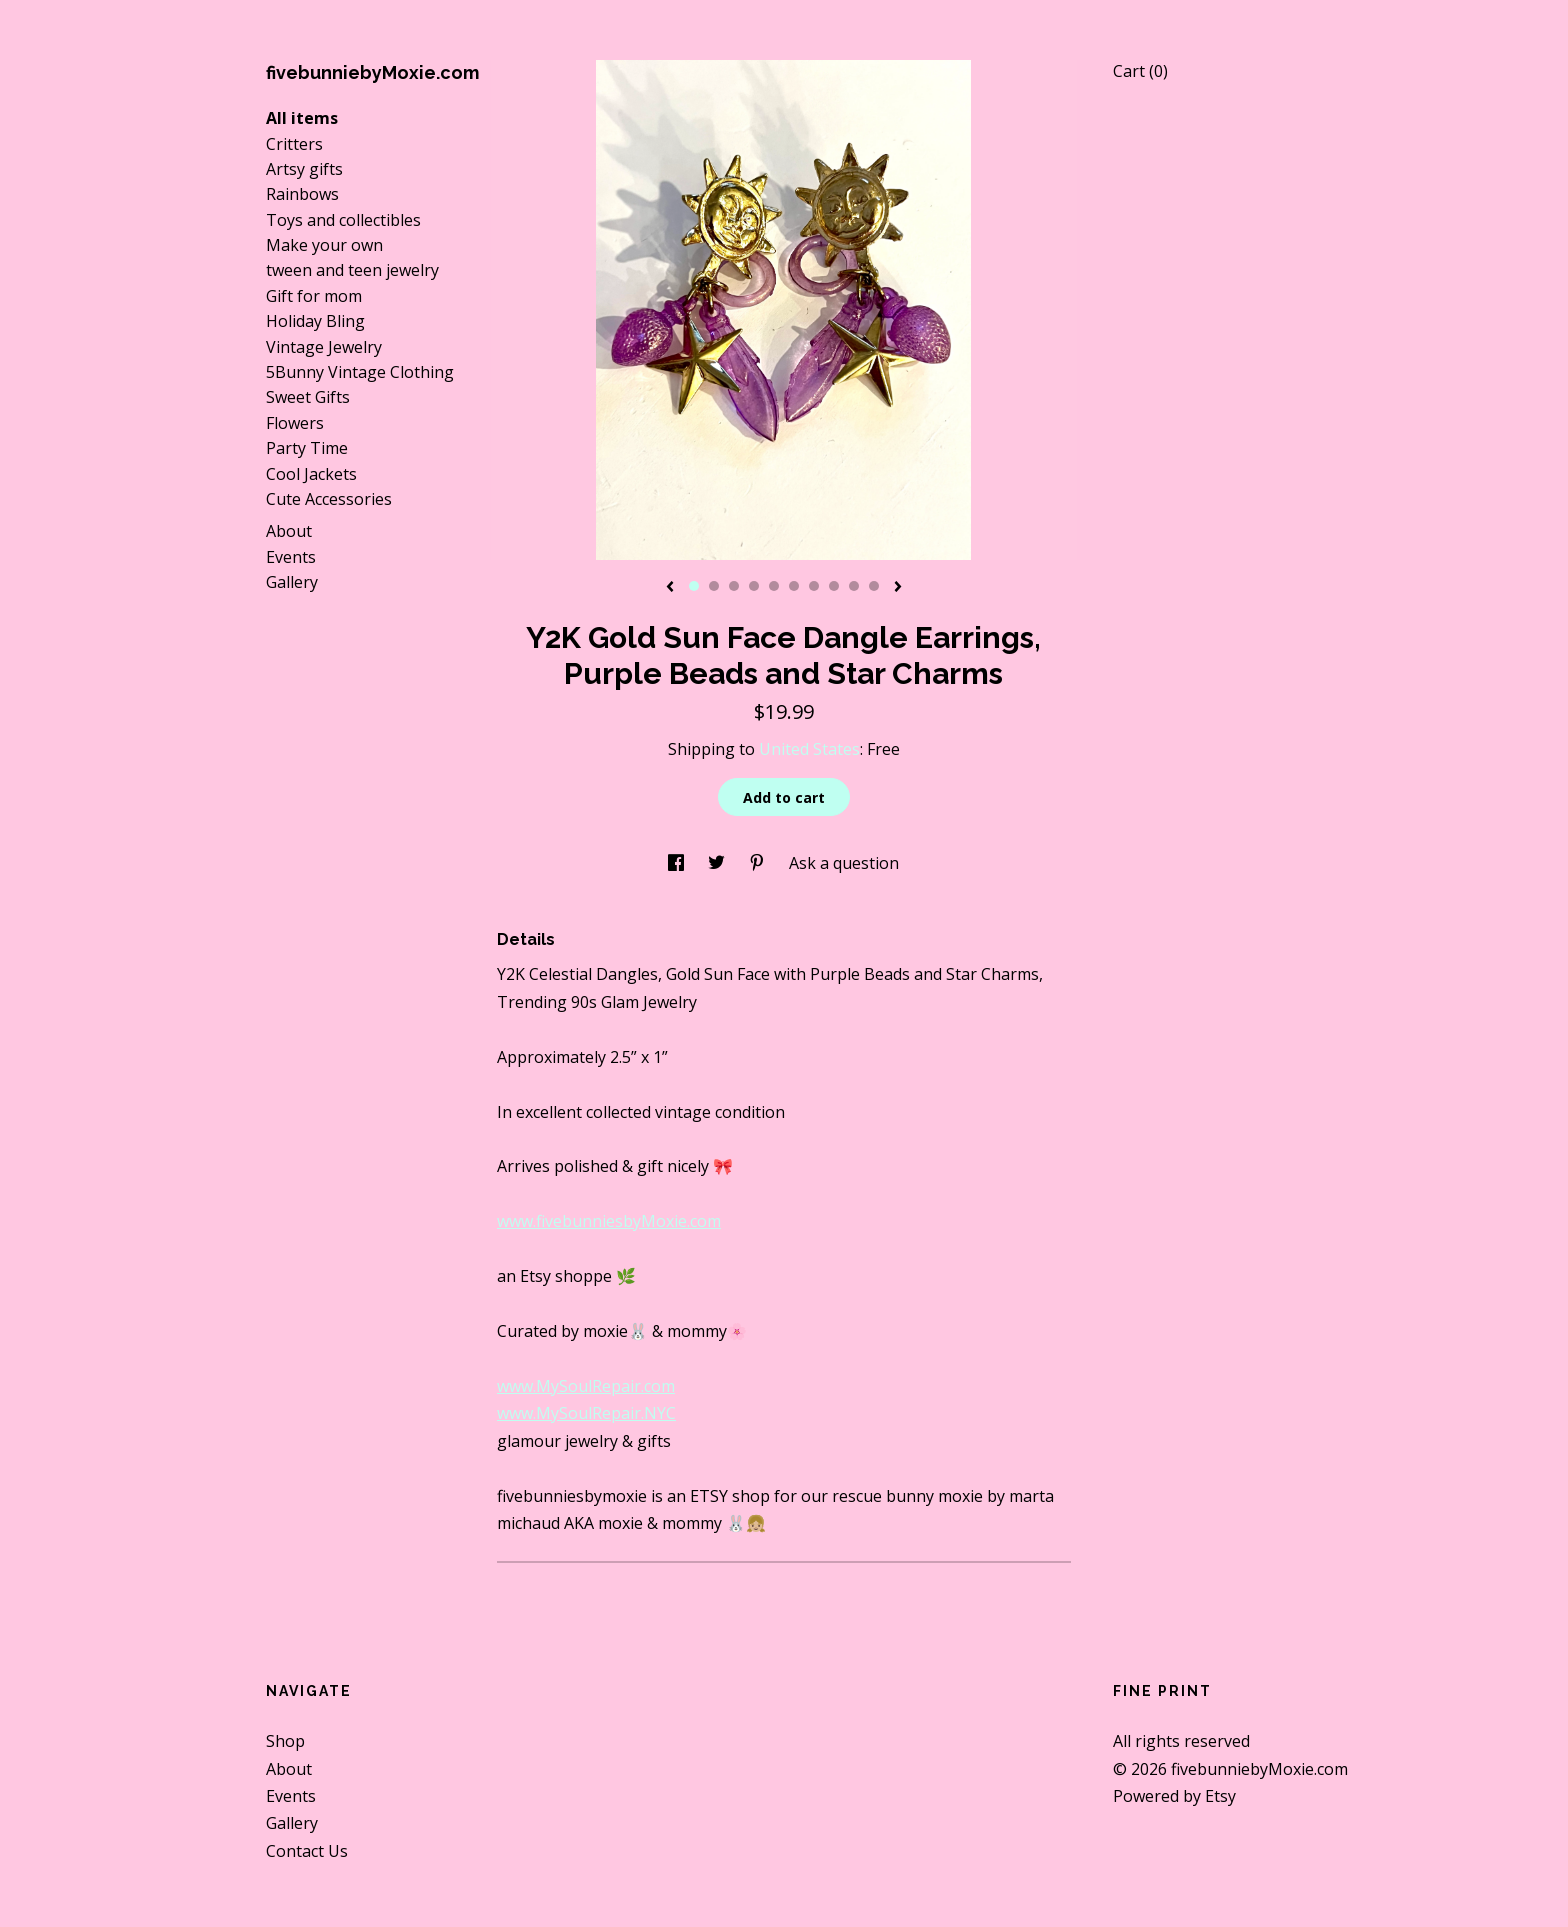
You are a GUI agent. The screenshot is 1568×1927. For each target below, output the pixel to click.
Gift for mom (314, 296)
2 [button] (714, 586)
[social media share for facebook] (678, 863)
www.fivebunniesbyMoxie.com (609, 1221)
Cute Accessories (329, 499)
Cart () (1140, 71)
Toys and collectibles (343, 220)
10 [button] (874, 586)
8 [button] (834, 586)
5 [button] (774, 586)
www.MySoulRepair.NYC (586, 1413)
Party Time (307, 448)
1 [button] (694, 586)
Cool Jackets (311, 474)
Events (291, 557)
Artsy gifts (304, 169)
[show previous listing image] (670, 588)
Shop (285, 1741)
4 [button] (754, 586)
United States (809, 749)
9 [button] (854, 586)
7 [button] (814, 586)
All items (302, 118)
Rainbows (302, 194)
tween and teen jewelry (352, 270)
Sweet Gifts (308, 397)
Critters (294, 144)
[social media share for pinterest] (759, 863)
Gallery (292, 582)
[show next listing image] (898, 588)
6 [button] (794, 586)
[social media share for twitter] (718, 863)
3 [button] (734, 586)
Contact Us (307, 1851)
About (289, 531)
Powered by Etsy (1174, 1796)
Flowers (295, 423)
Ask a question (844, 863)
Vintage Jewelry (324, 347)
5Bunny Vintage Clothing (360, 372)
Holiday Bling (315, 321)
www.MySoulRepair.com (586, 1386)
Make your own (324, 245)
